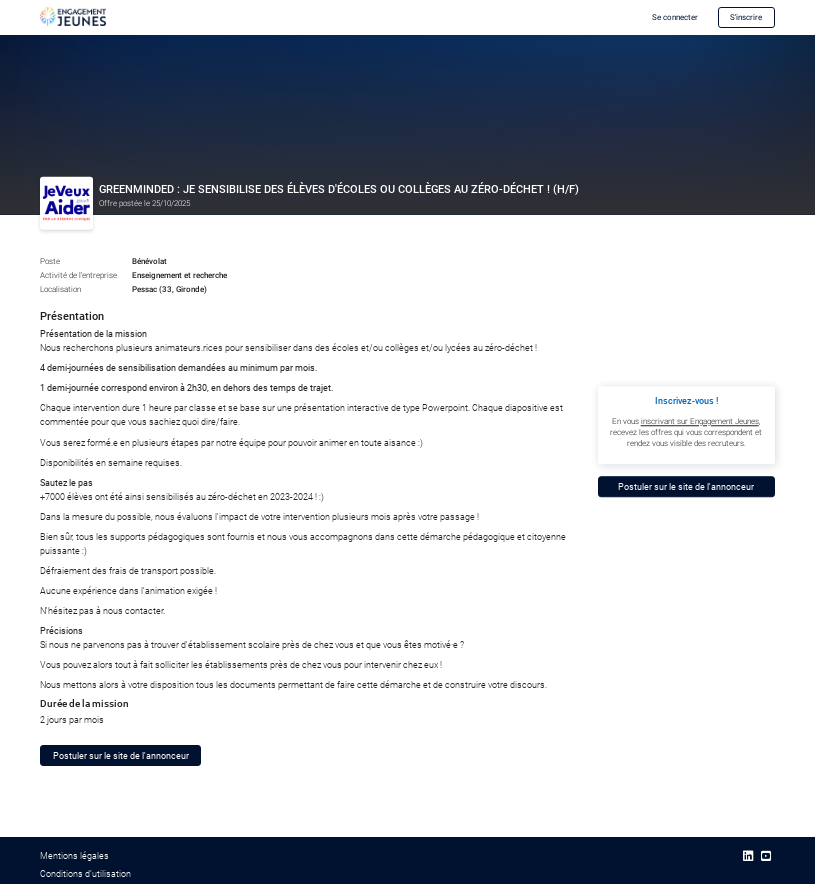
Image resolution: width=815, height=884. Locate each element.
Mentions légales (74, 855)
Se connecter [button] (675, 17)
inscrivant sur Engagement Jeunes (700, 421)
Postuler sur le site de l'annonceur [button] (121, 755)
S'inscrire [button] (746, 17)
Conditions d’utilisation (85, 873)
